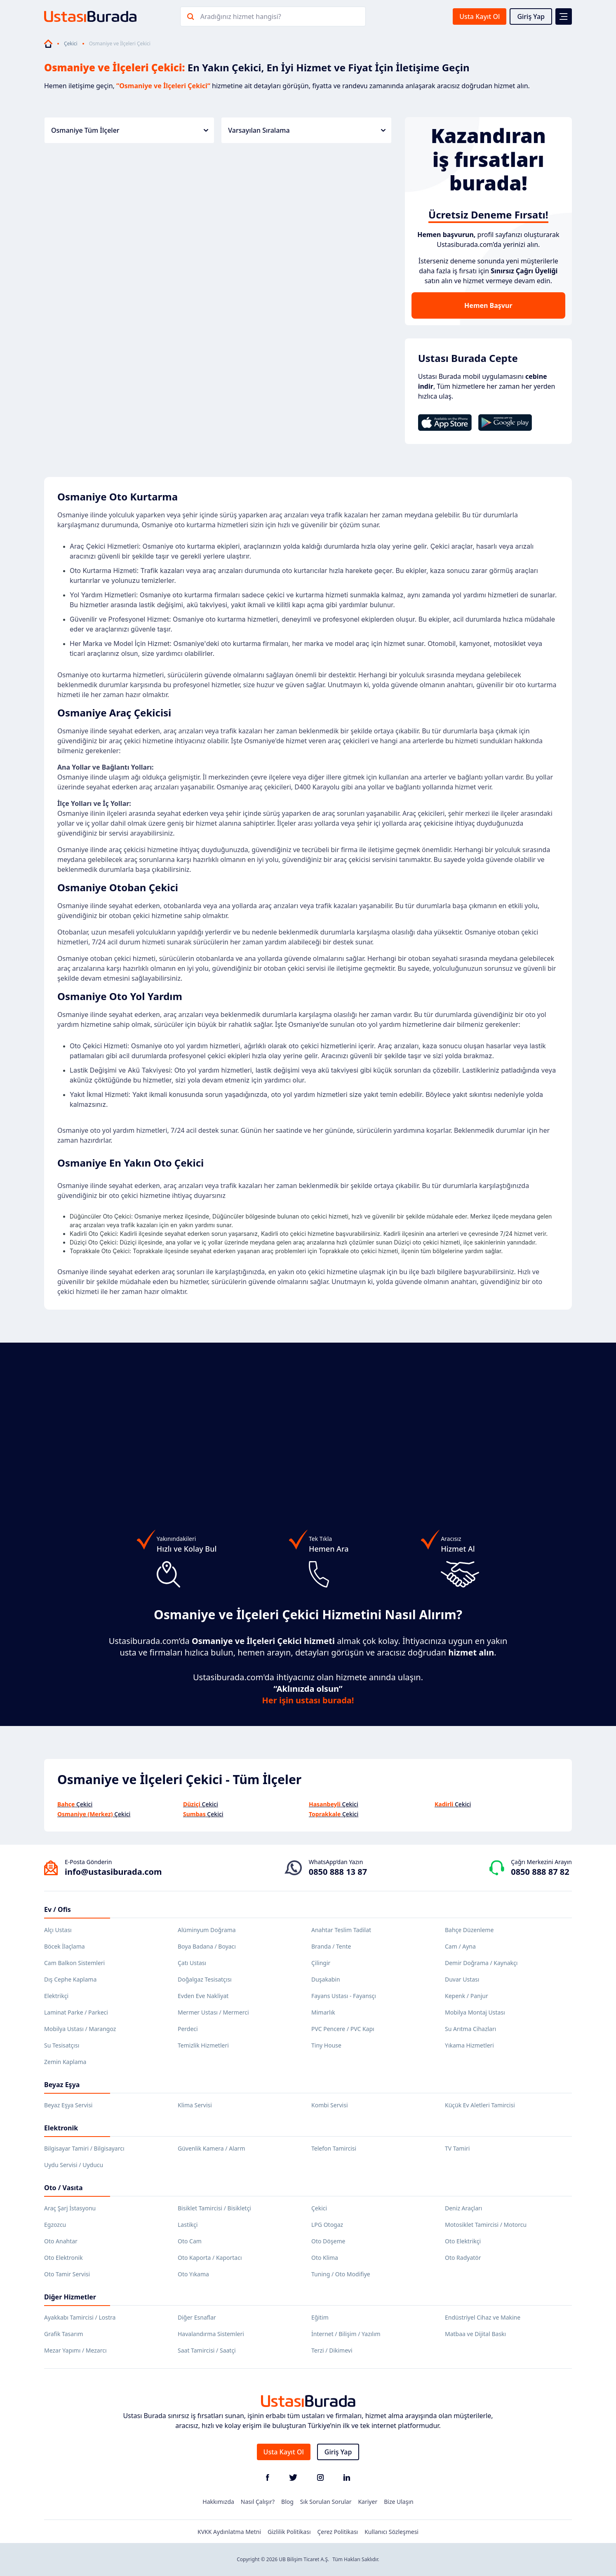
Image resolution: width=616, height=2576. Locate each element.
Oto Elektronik (63, 2257)
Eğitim (320, 2317)
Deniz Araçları (463, 2208)
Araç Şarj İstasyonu (70, 2208)
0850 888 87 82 (540, 1871)
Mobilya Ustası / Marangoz (80, 2029)
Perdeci (188, 2029)
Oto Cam (190, 2241)
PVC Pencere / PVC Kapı (342, 2029)
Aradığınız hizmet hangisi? (240, 16)
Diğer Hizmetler (70, 2296)
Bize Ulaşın (399, 2502)
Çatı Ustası (192, 1963)
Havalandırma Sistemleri (211, 2334)
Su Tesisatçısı (61, 2045)
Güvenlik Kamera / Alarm (211, 2148)
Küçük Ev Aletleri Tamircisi (480, 2105)
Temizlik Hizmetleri (203, 2045)
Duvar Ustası (462, 1979)
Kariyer (367, 2502)
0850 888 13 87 (338, 1871)
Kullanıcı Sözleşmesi (391, 2532)
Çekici (71, 43)
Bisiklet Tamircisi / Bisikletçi (214, 2208)
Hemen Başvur (488, 305)
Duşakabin (325, 1979)
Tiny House (326, 2045)
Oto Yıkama (193, 2274)
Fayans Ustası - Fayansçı (343, 1996)
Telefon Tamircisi (333, 2148)
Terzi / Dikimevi (332, 2350)
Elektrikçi (56, 1996)
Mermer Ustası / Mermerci (213, 2012)
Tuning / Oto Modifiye (340, 2274)
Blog (287, 2502)
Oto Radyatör (463, 2257)
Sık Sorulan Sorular (326, 2502)
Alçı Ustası (58, 1930)
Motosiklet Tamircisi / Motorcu (486, 2224)
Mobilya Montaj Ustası (475, 2012)
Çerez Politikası (337, 2532)
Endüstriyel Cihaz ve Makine (482, 2317)
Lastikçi (187, 2224)
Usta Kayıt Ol (479, 16)
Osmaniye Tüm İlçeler (129, 130)
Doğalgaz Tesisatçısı (205, 1979)
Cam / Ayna (460, 1946)
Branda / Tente (331, 1946)
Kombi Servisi (329, 2105)
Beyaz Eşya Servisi (68, 2105)
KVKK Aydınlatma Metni (229, 2532)
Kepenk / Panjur (466, 1996)
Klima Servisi (195, 2105)
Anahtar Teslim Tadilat (341, 1930)
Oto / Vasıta (63, 2187)
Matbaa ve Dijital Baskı (475, 2334)
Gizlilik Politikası (289, 2532)
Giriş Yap (531, 16)
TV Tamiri (457, 2148)
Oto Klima (324, 2257)
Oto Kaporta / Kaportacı (210, 2257)
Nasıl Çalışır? (258, 2502)
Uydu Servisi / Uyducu (73, 2165)
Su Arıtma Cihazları (470, 2029)
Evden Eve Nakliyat (203, 1996)
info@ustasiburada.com (113, 1871)
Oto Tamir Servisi (67, 2274)
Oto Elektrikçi (463, 2241)
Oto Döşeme (328, 2241)
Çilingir (320, 1963)
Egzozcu (55, 2224)
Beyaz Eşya (62, 2084)
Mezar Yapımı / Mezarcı (75, 2350)
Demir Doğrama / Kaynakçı (481, 1963)
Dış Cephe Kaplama (70, 1979)
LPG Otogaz (327, 2224)
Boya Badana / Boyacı (207, 1946)
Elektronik (61, 2127)
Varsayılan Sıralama (306, 130)
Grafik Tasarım (63, 2334)
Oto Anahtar (61, 2241)
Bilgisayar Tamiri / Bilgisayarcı (84, 2148)
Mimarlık (323, 2012)
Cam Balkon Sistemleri (74, 1963)
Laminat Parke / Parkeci (76, 2012)
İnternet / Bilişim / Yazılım (346, 2334)
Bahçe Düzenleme (469, 1930)
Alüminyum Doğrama (207, 1930)
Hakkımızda (218, 2502)
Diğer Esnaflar (197, 2317)
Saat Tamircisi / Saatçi (207, 2350)
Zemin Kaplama (65, 2062)
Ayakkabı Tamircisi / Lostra (79, 2317)
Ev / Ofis (57, 1909)
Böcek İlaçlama (64, 1946)
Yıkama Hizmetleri (469, 2045)
